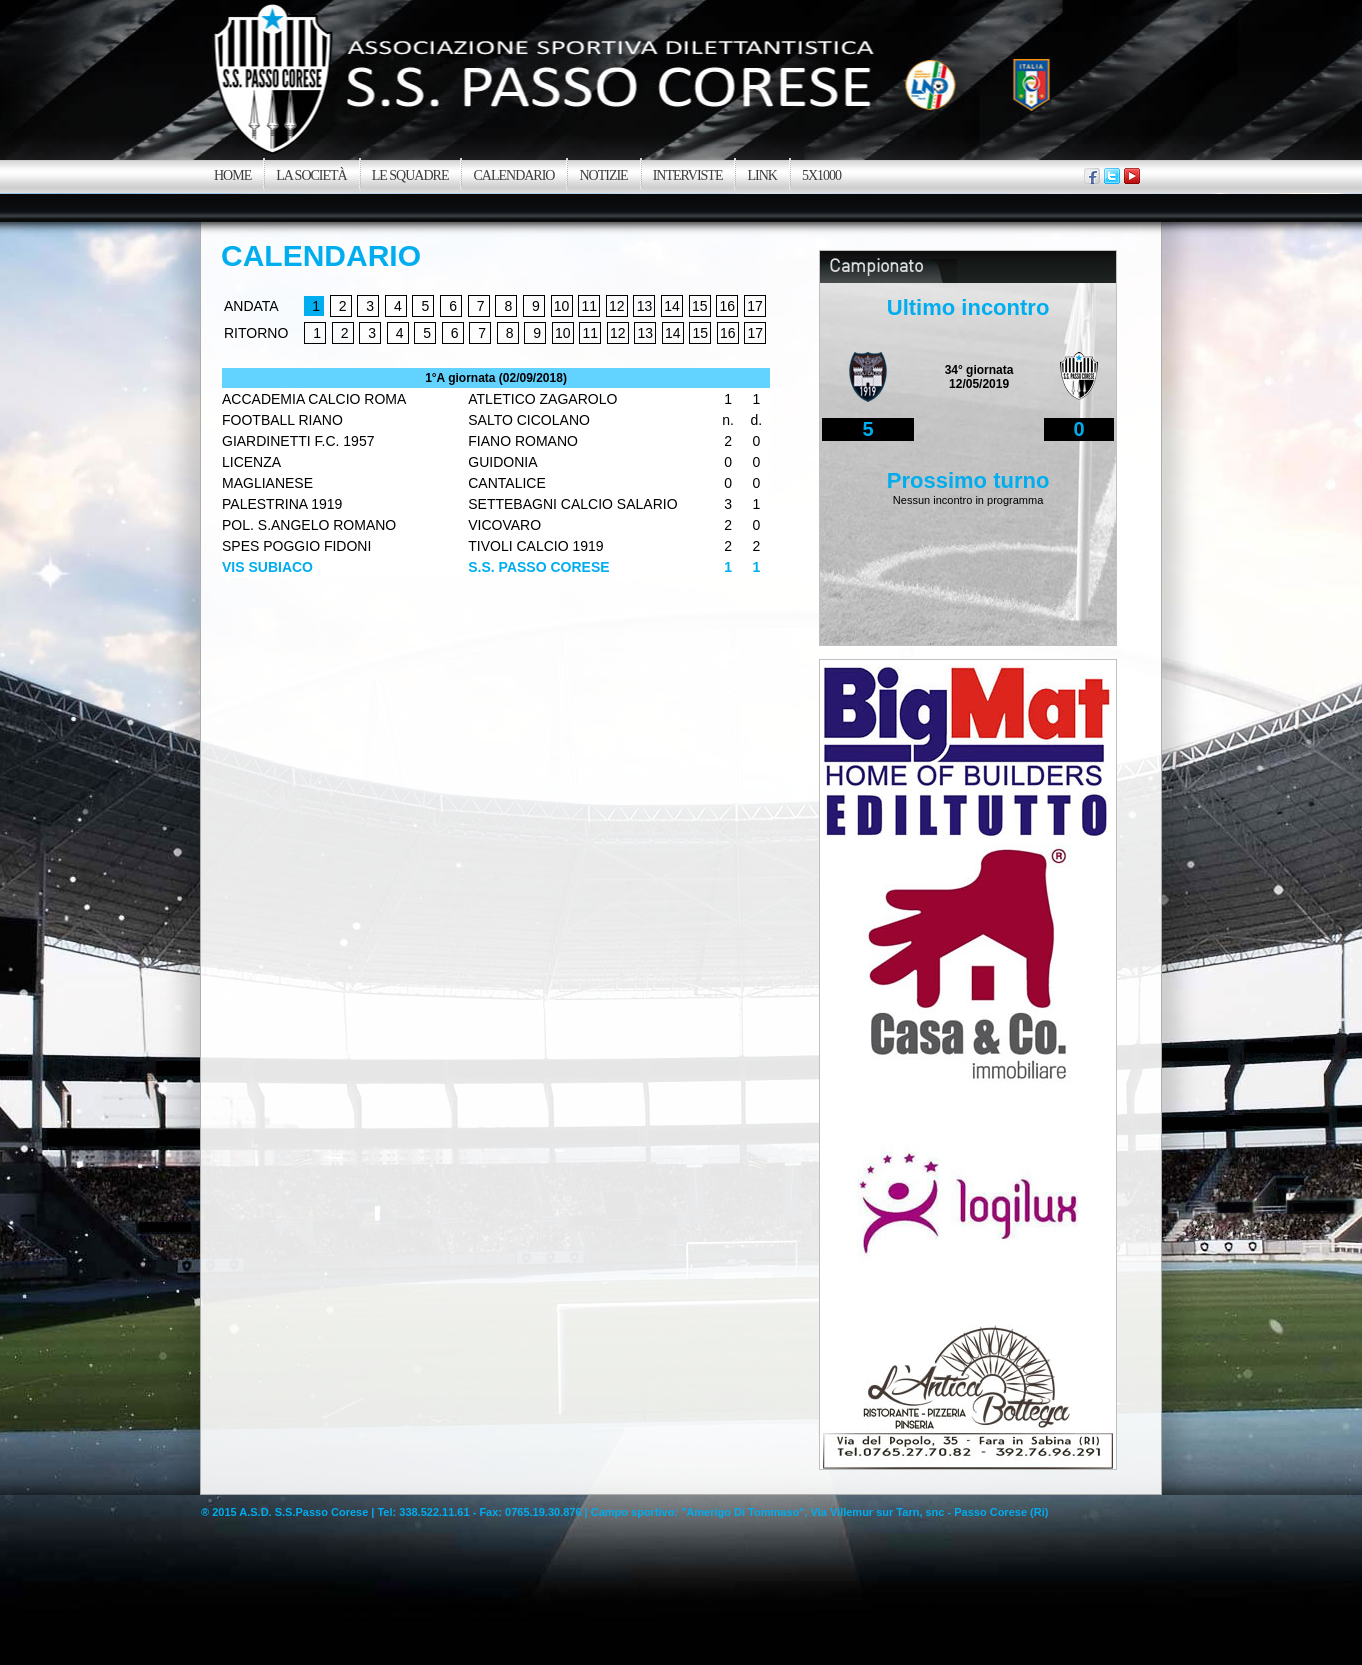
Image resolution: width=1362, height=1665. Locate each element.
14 (672, 306)
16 (728, 306)
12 (617, 306)
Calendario (513, 175)
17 (755, 306)
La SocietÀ (311, 175)
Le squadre (410, 175)
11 (589, 306)
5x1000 (821, 175)
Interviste (688, 175)
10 (562, 306)
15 (700, 306)
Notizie (603, 175)
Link (761, 175)
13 (645, 306)
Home (232, 175)
